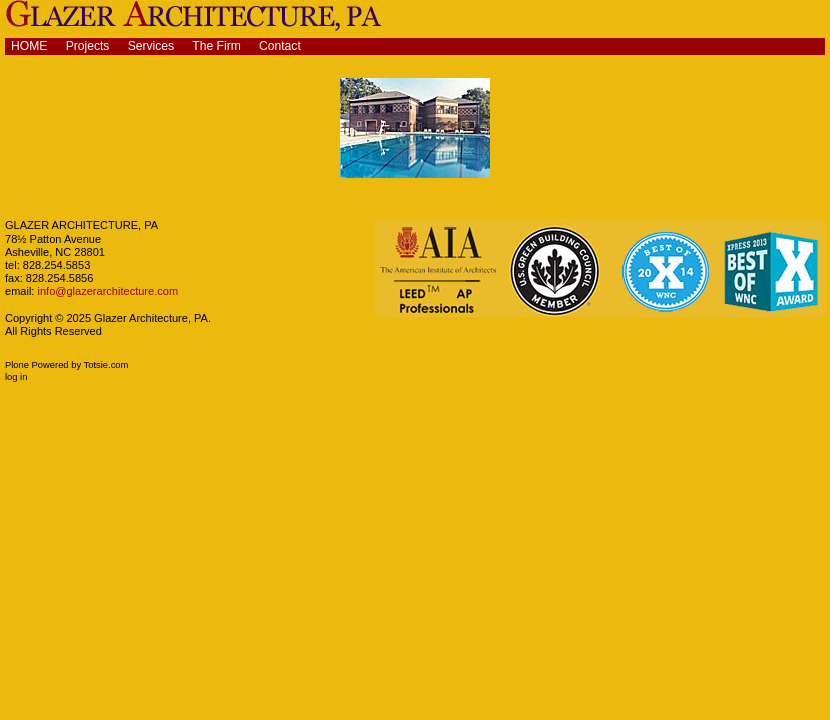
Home (29, 46)
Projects (88, 46)
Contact (280, 46)
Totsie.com (106, 365)
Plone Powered (37, 365)
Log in (16, 377)
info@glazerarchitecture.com (106, 291)
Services (151, 46)
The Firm (216, 46)
